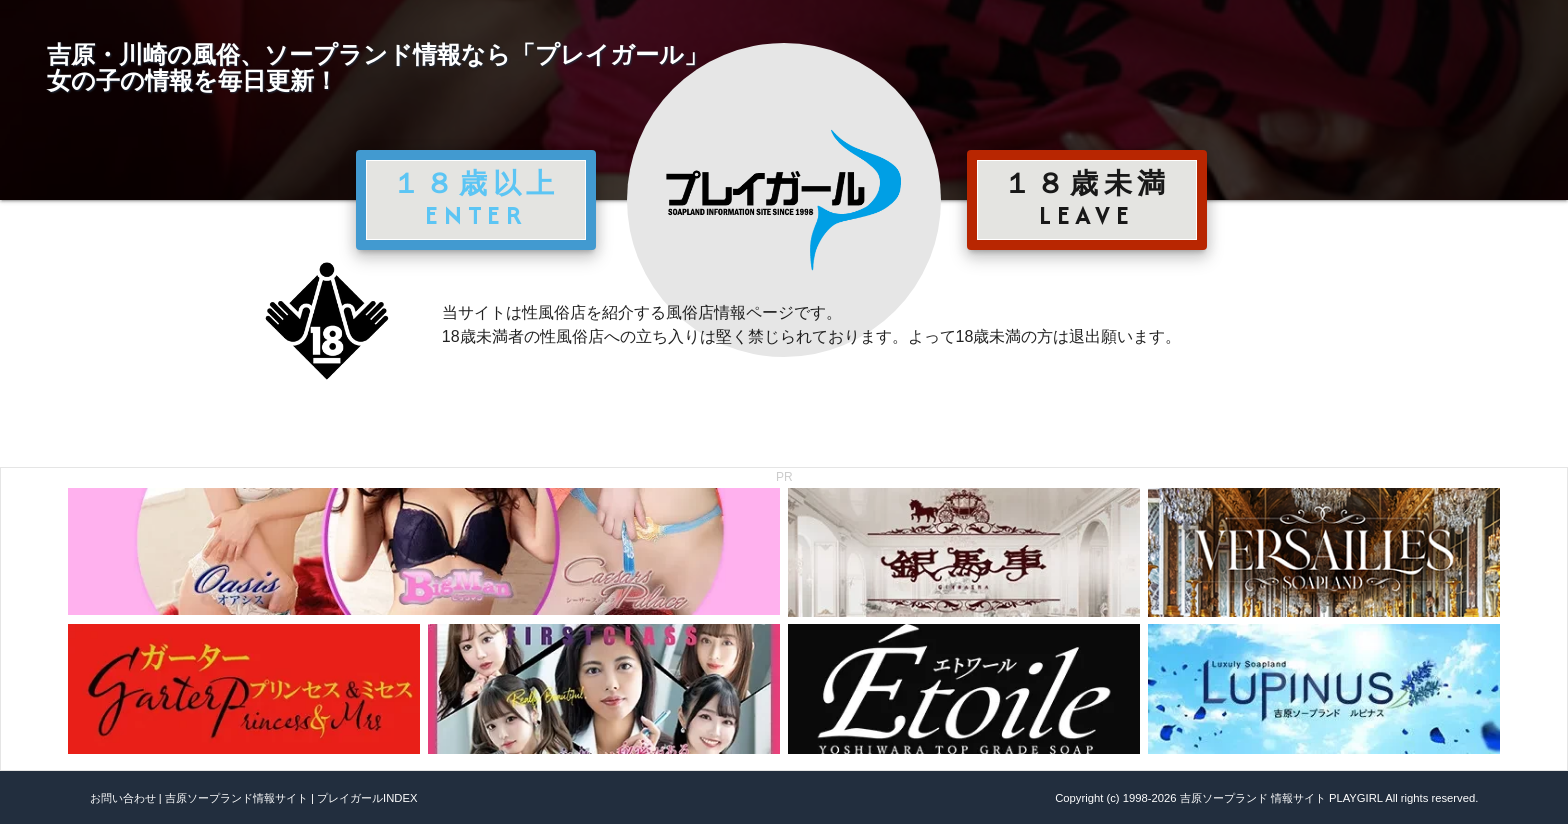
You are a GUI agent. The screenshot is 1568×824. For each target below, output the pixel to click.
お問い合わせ (123, 798)
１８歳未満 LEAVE (1087, 199)
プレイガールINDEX (367, 798)
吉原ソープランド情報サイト (236, 798)
